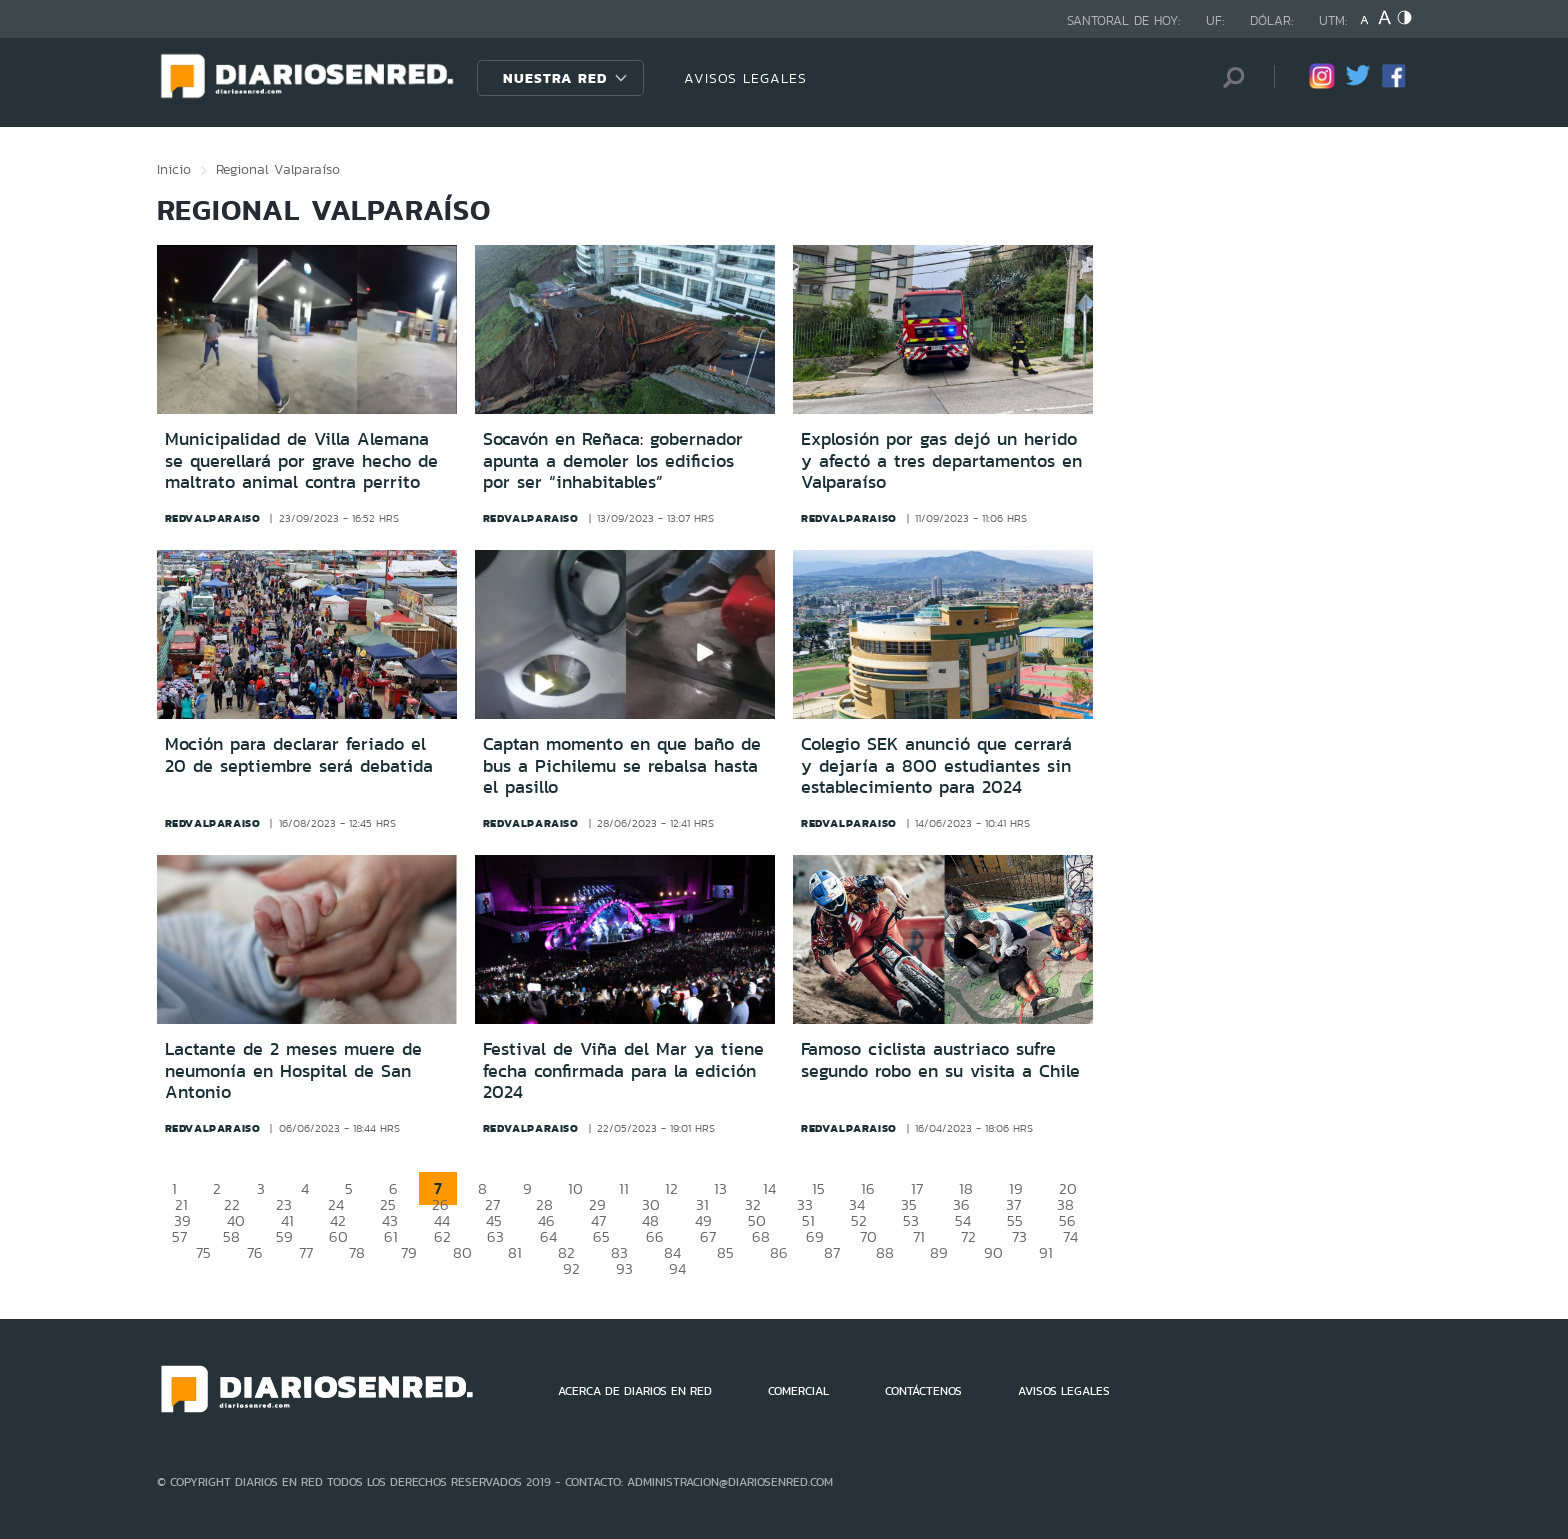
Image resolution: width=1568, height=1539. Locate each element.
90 (993, 1252)
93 (624, 1268)
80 (462, 1252)
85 (725, 1252)
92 (571, 1268)
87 (832, 1252)
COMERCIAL (798, 1391)
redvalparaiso (213, 518)
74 (1070, 1236)
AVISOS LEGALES (745, 78)
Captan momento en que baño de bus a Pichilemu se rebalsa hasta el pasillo (622, 765)
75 (203, 1252)
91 (1046, 1252)
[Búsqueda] (1229, 77)
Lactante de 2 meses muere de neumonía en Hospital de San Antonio (293, 1070)
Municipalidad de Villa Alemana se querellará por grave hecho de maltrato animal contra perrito (301, 460)
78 (357, 1252)
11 (624, 1188)
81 (515, 1252)
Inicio (174, 169)
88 (885, 1252)
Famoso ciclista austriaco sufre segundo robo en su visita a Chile (940, 1060)
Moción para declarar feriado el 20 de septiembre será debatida (299, 755)
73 (1019, 1236)
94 (677, 1268)
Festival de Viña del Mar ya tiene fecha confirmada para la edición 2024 (623, 1070)
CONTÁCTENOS (923, 1391)
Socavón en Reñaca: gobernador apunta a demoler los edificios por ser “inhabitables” (613, 460)
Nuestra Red (555, 78)
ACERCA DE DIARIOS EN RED (635, 1391)
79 (409, 1252)
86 (779, 1252)
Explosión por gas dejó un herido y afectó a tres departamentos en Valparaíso (941, 460)
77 (306, 1252)
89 (939, 1252)
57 (179, 1236)
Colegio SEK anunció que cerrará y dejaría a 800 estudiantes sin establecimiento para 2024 (936, 765)
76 (255, 1252)
